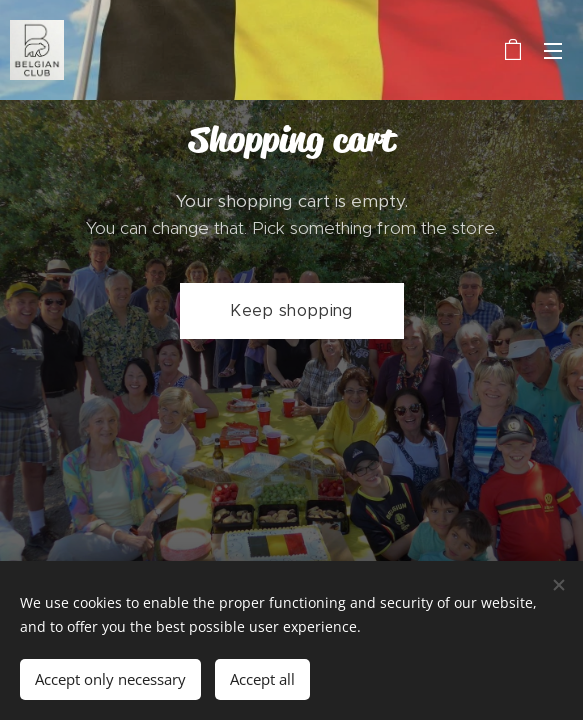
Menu (553, 51)
